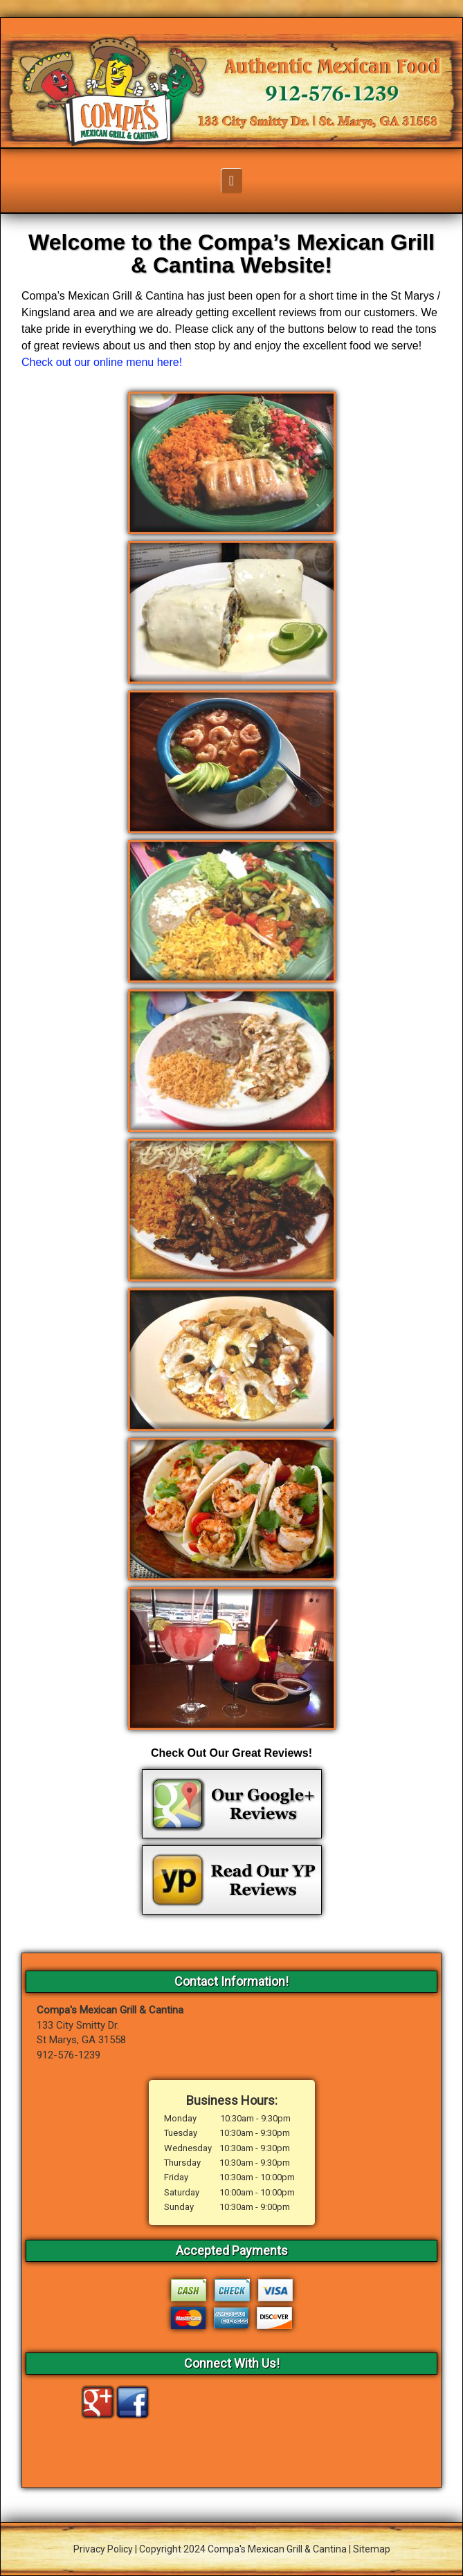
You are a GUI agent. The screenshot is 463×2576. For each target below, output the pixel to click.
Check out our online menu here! (101, 362)
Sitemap (371, 2549)
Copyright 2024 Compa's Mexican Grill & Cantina (243, 2549)
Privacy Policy (103, 2549)
